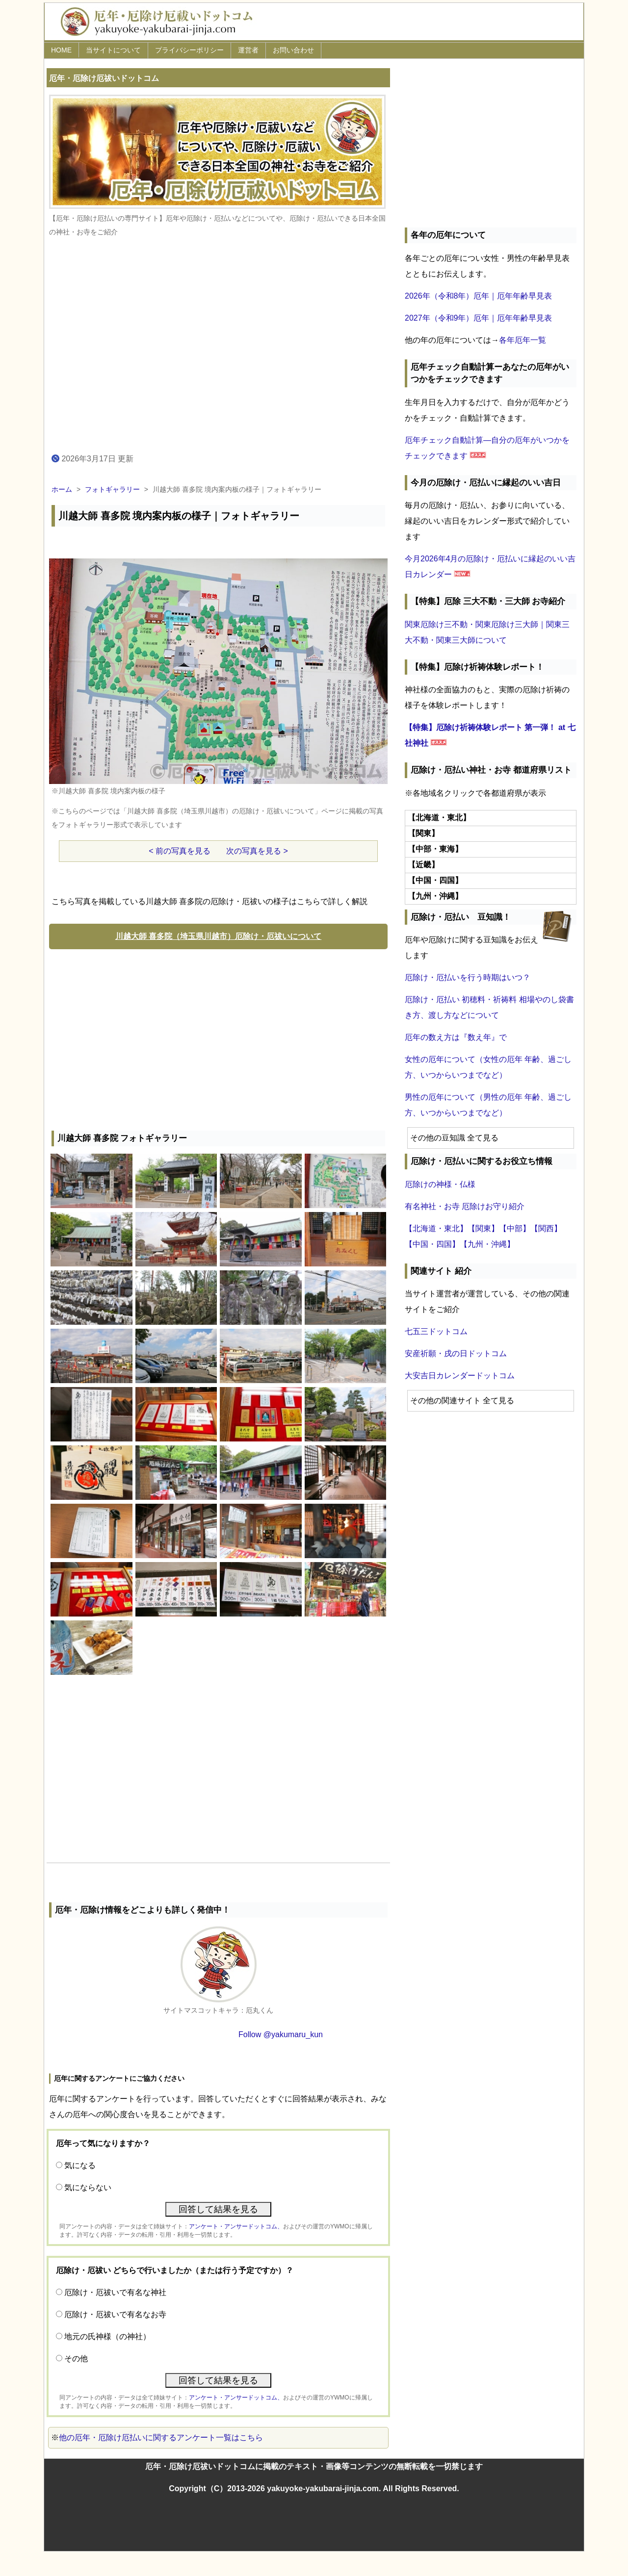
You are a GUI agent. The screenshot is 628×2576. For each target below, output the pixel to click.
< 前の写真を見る (179, 851)
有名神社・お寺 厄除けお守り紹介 (464, 1206)
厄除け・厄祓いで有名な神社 (115, 2292)
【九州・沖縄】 (487, 1244)
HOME (61, 50)
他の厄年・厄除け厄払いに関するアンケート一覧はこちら (161, 2437)
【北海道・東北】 (436, 1228)
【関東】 (483, 1228)
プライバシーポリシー (189, 50)
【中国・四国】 (432, 1244)
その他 (76, 2358)
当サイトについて (113, 50)
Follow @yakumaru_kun (280, 2034)
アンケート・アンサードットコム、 (236, 2226)
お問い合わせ (293, 50)
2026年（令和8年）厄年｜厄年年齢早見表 (478, 296)
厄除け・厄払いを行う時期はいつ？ (467, 977)
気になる (80, 2165)
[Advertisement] (218, 1037)
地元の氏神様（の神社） (107, 2336)
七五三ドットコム (436, 1331)
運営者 (248, 50)
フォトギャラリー (112, 489)
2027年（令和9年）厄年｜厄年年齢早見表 (478, 318)
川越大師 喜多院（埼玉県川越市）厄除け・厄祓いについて (218, 936)
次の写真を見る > (257, 851)
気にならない (87, 2187)
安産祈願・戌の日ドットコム (456, 1353)
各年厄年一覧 (522, 340)
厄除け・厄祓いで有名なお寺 (115, 2314)
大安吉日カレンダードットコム (460, 1375)
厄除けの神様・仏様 (440, 1184)
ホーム (62, 489)
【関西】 (546, 1228)
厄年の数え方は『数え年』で (456, 1037)
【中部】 (514, 1228)
